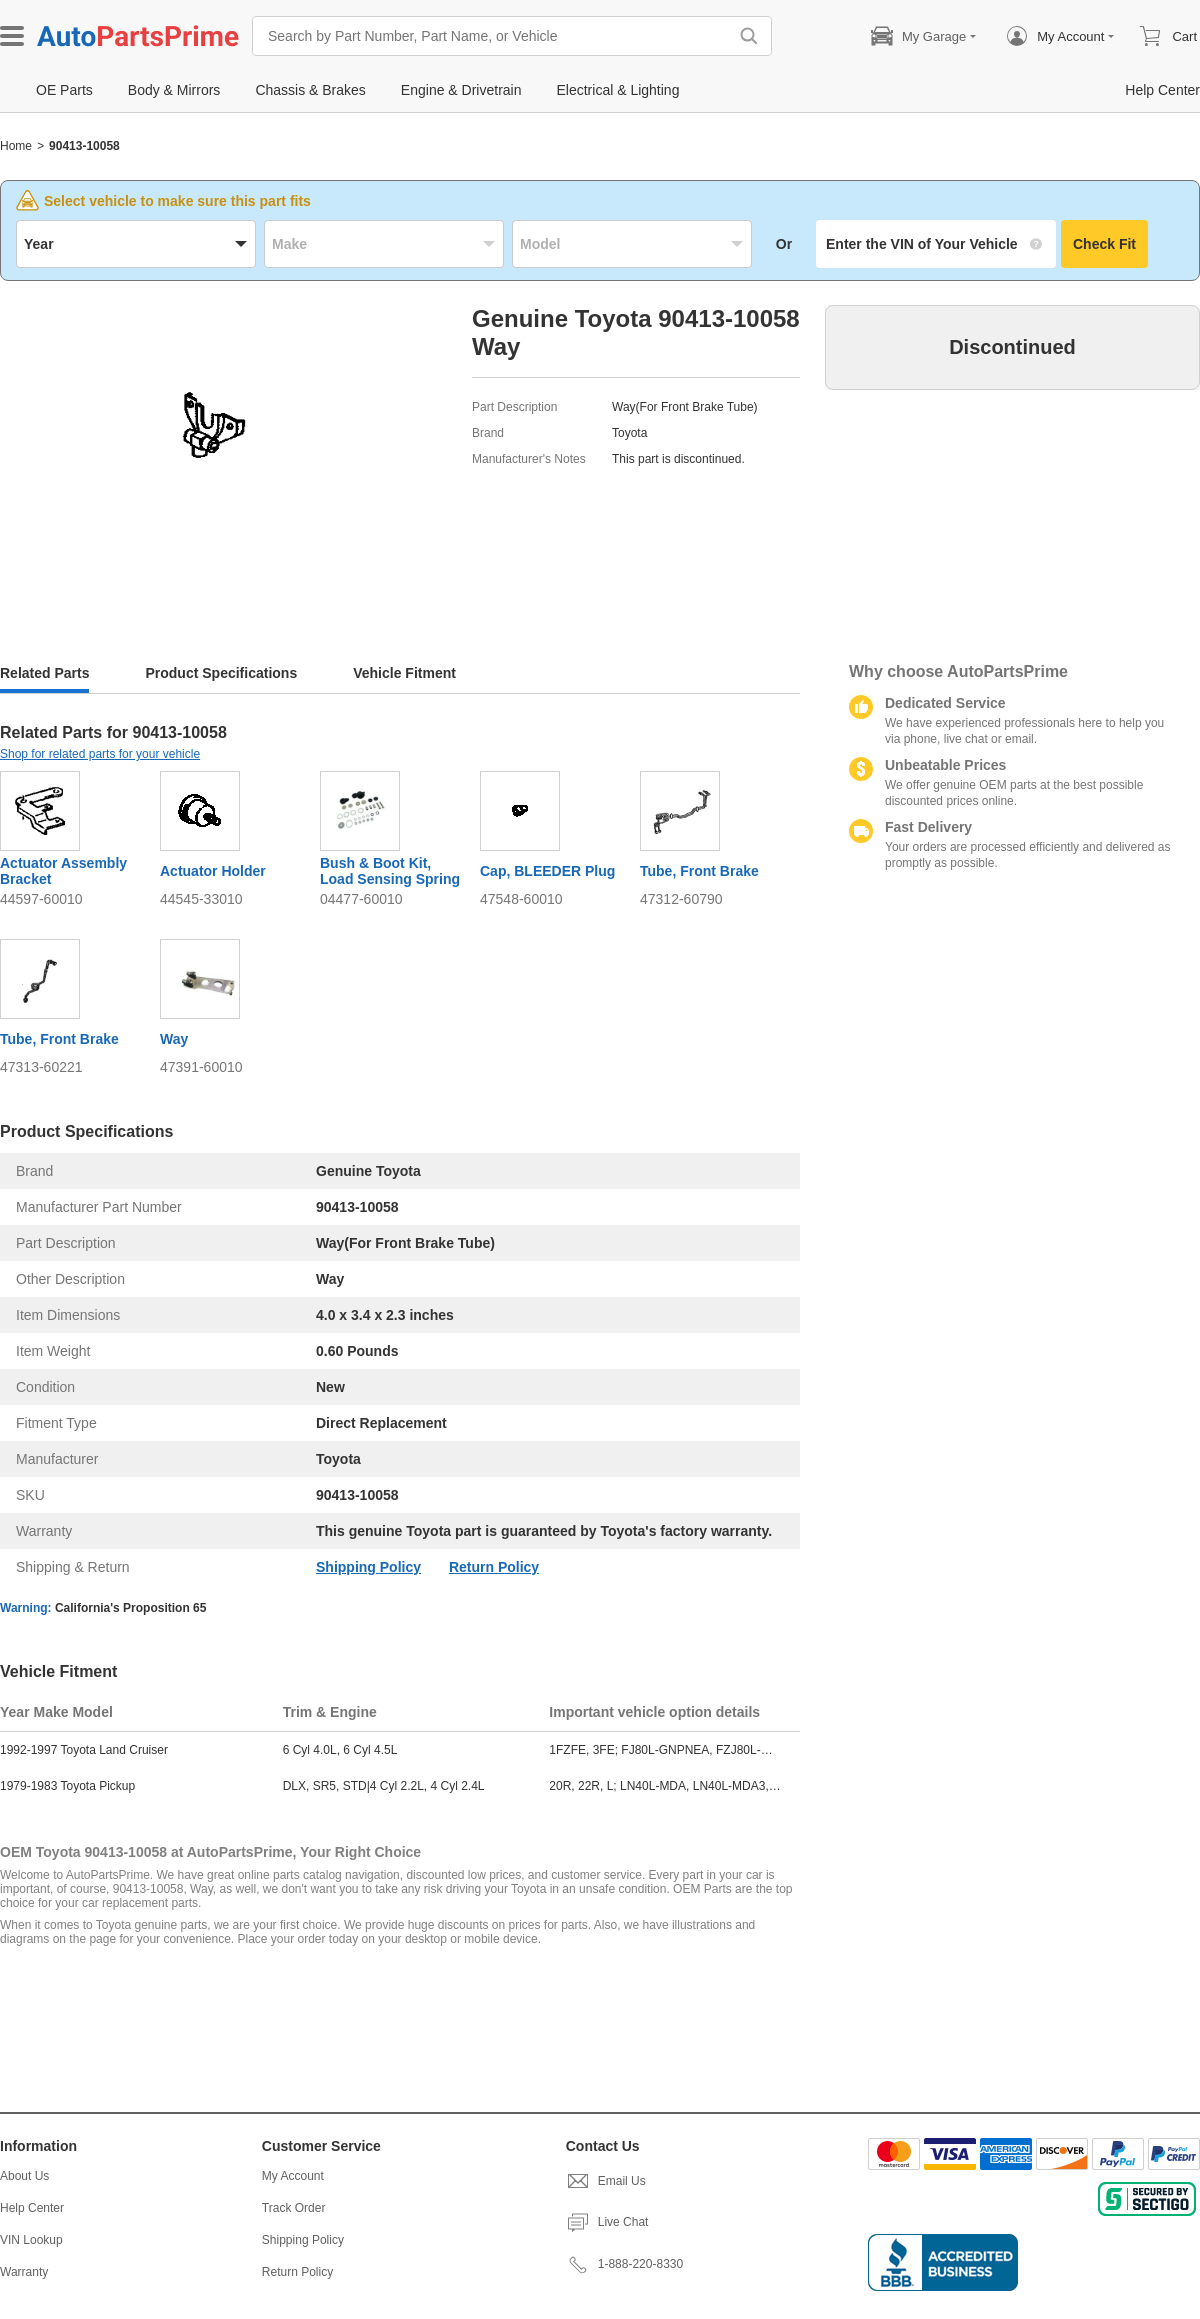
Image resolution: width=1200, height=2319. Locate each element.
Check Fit (1104, 244)
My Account (293, 2176)
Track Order (294, 2208)
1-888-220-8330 (624, 2264)
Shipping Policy (368, 1567)
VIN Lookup (31, 2240)
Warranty (24, 2272)
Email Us (606, 2181)
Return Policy (494, 1567)
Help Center (32, 2208)
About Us (24, 2176)
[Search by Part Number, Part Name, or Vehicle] (495, 36)
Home (16, 146)
